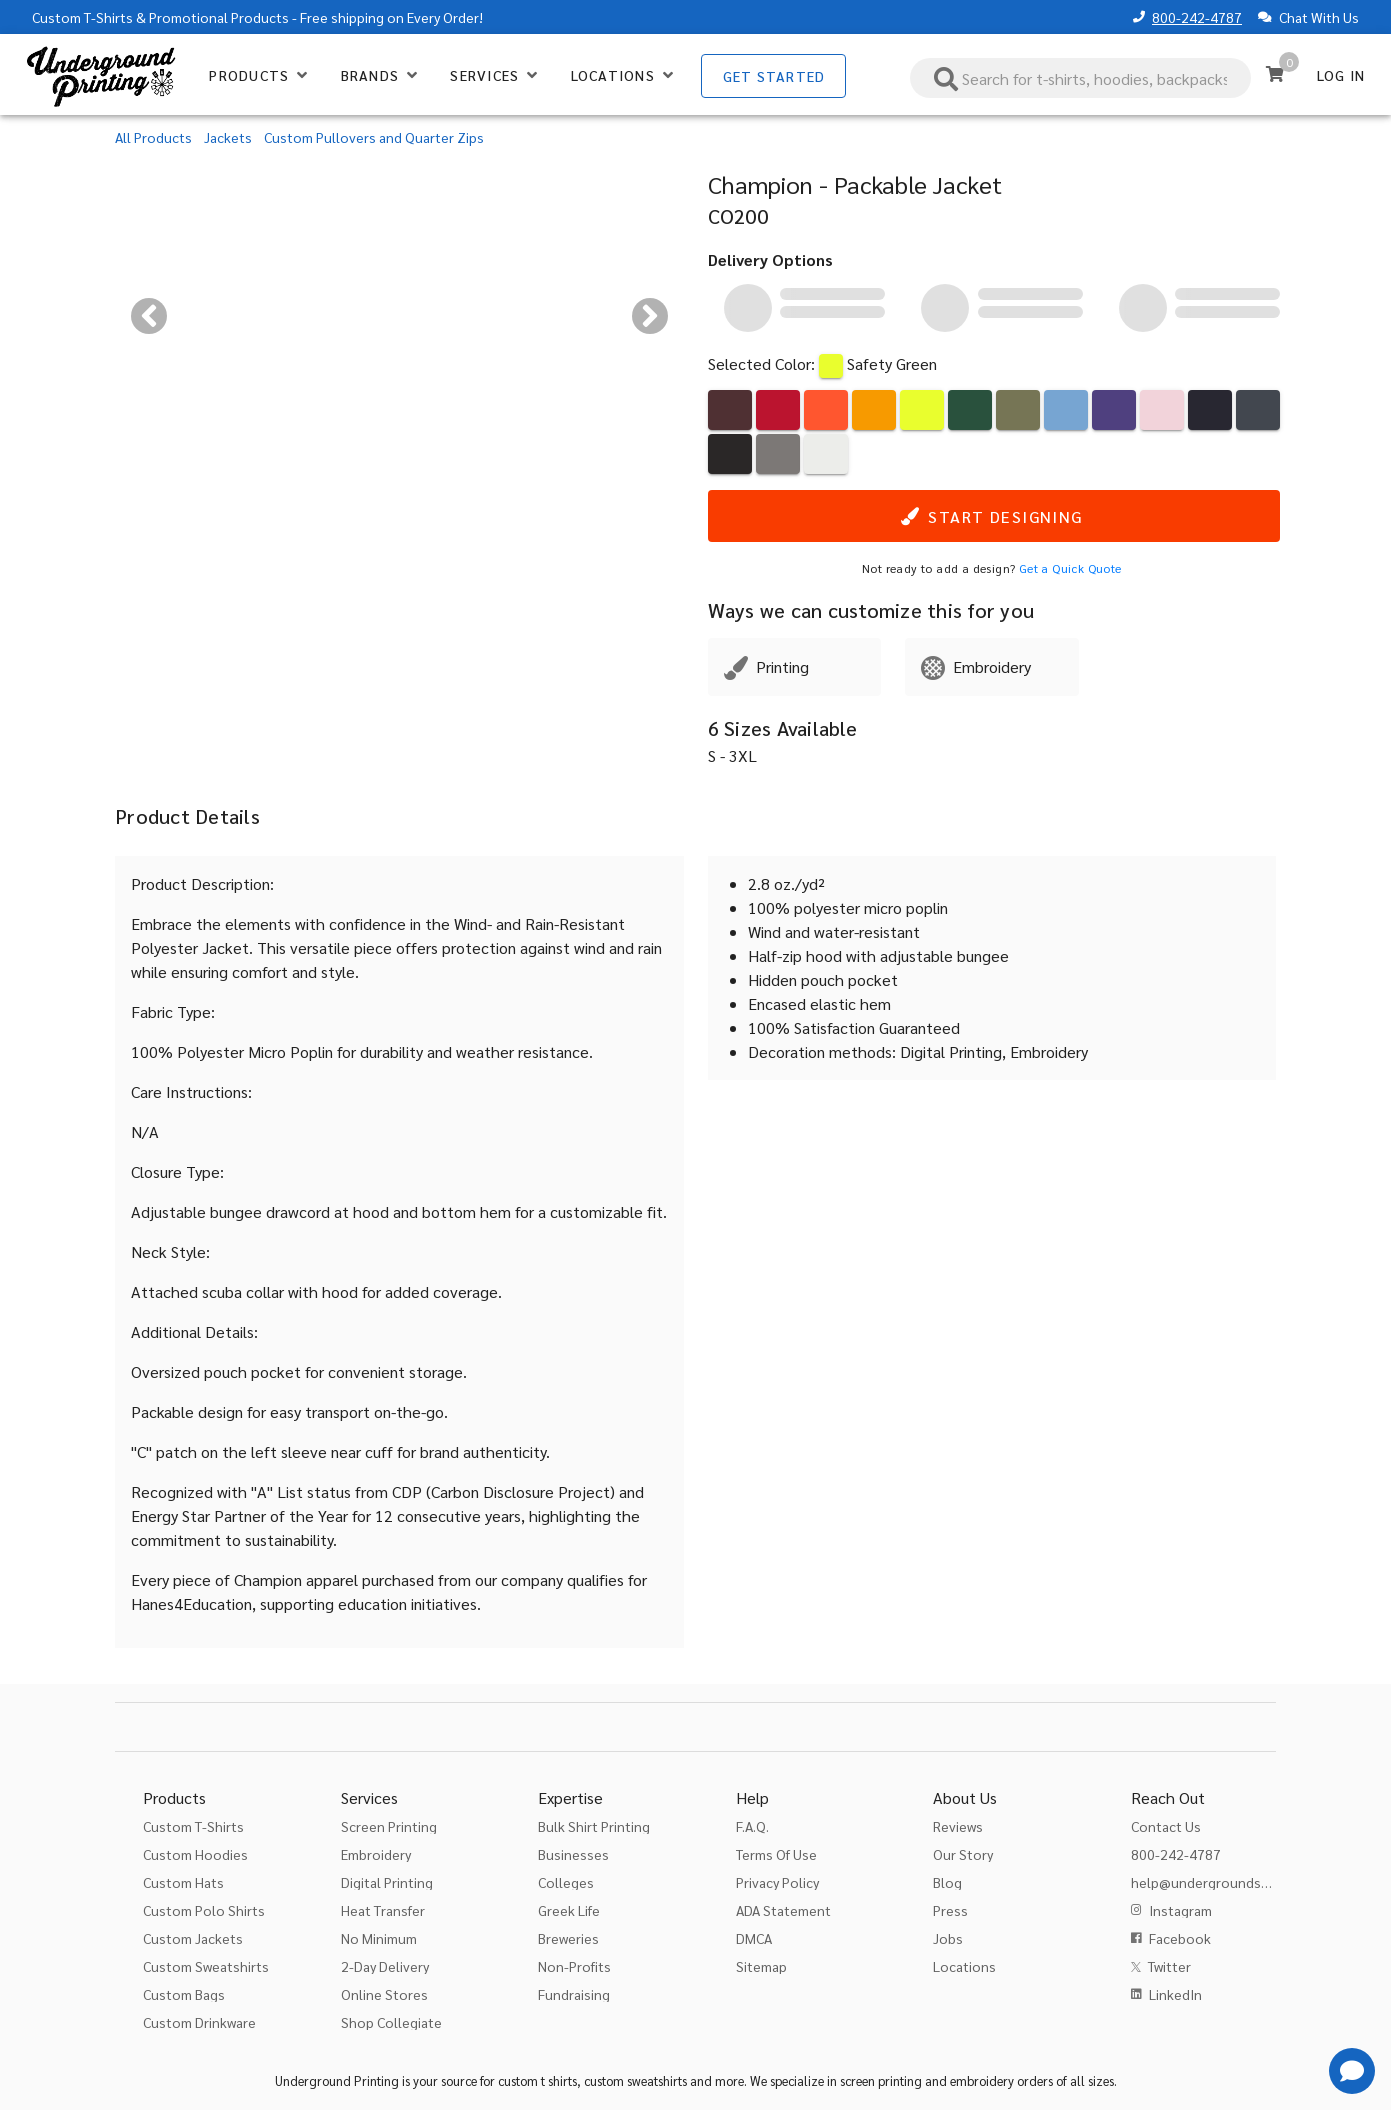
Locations (964, 1966)
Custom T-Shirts (82, 17)
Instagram (1180, 1910)
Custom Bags (184, 1994)
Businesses (573, 1854)
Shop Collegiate (391, 2022)
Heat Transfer (383, 1910)
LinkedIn (1175, 1994)
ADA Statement (783, 1910)
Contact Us (1166, 1826)
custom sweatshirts (635, 2080)
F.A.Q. (752, 1826)
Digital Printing (387, 1882)
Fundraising (574, 1994)
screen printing (881, 2080)
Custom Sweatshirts (206, 1966)
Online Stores (384, 1994)
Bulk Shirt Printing (594, 1826)
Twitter (1169, 1966)
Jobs (948, 1938)
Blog (947, 1882)
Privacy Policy (777, 1882)
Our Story (963, 1854)
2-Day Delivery (385, 1966)
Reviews (958, 1826)
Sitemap (761, 1966)
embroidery (982, 2080)
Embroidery (376, 1854)
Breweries (568, 1938)
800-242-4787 (1197, 17)
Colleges (566, 1882)
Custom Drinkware (199, 2022)
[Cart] (1275, 74)
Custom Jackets (193, 1938)
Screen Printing (389, 1826)
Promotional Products (219, 17)
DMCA (754, 1938)
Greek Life (569, 1910)
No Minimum (379, 1938)
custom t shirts (537, 2080)
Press (950, 1910)
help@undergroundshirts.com (1225, 1882)
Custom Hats (183, 1882)
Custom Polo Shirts (204, 1910)
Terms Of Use (776, 1854)
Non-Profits (574, 1966)
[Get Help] (1352, 2071)
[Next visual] (650, 316)
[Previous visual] (149, 316)
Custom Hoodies (195, 1854)
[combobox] (1080, 78)
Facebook (1180, 1938)
